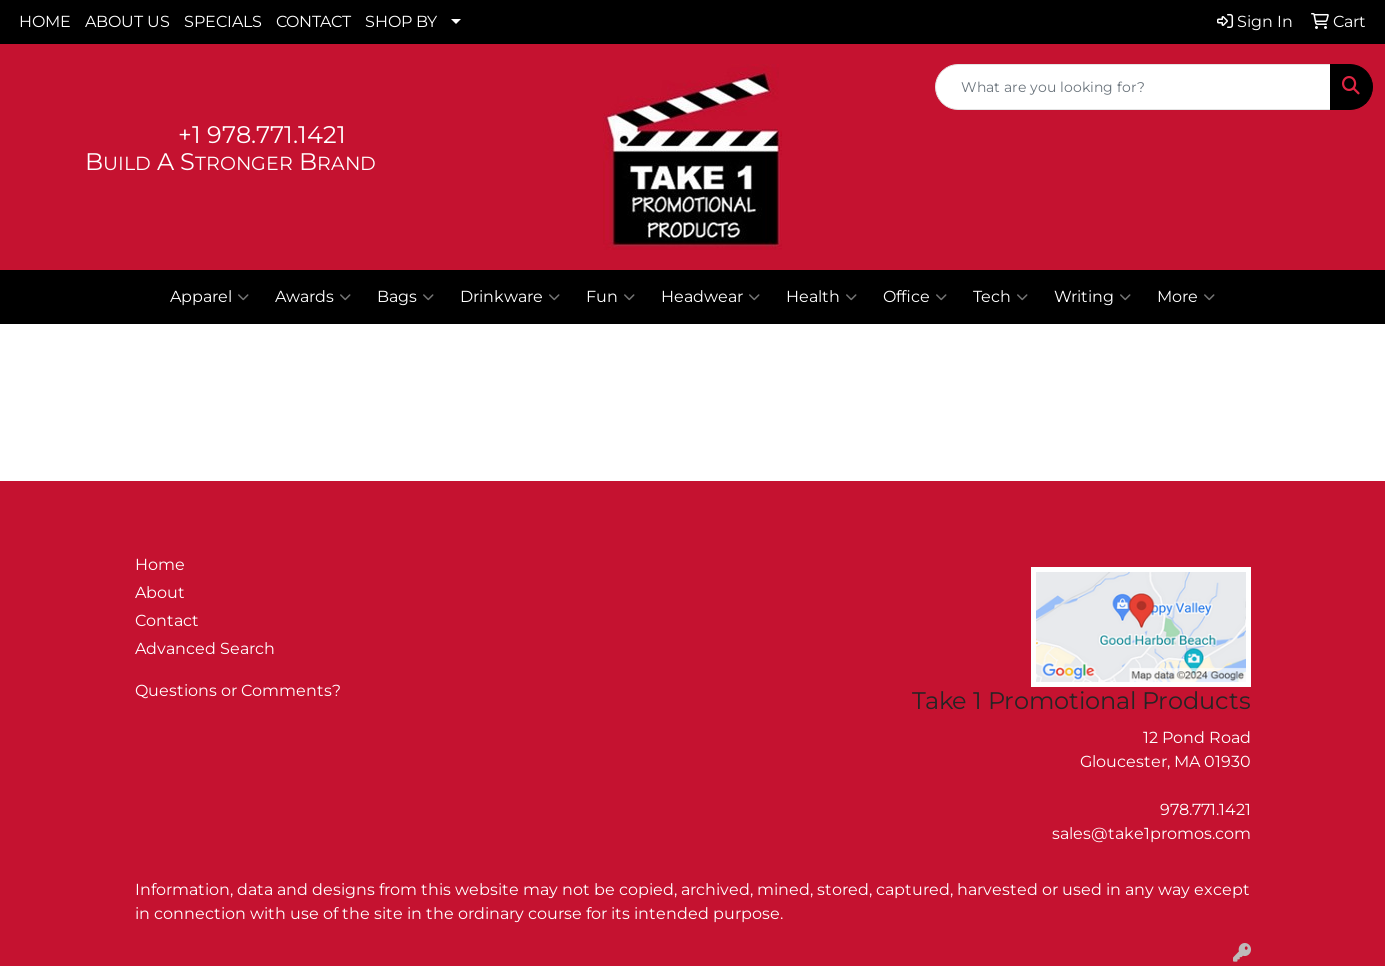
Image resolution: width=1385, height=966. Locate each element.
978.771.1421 (1205, 809)
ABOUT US (127, 21)
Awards (313, 297)
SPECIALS (223, 21)
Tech (1000, 297)
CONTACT (313, 21)
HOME (45, 21)
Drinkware (510, 297)
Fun (610, 297)
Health (821, 297)
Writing (1092, 297)
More (1186, 297)
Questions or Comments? (238, 690)
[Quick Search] (1133, 87)
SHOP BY (401, 21)
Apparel (209, 297)
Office (915, 297)
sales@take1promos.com (1151, 833)
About (160, 592)
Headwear (710, 297)
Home (160, 564)
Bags (405, 297)
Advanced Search (205, 648)
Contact (167, 620)
